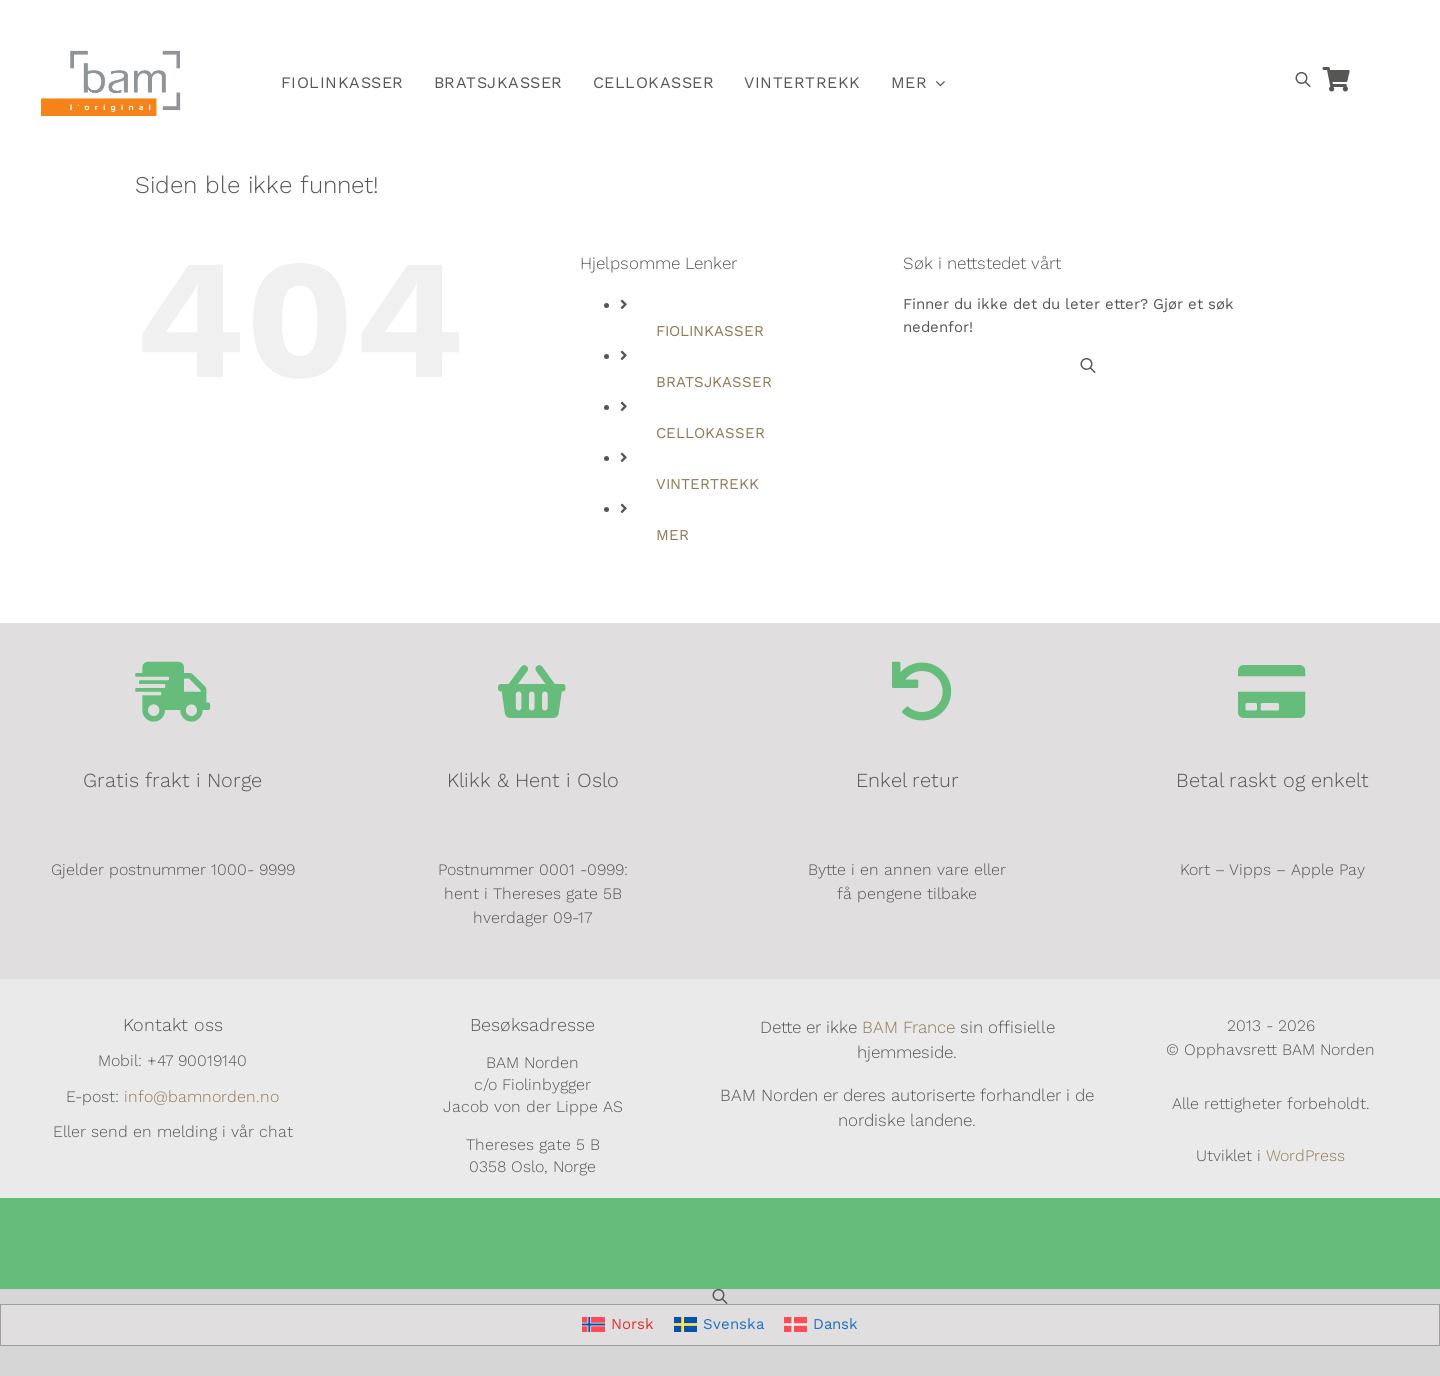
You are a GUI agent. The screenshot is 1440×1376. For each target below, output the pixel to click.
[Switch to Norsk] (1051, 26)
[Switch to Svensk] (1097, 26)
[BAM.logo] (111, 57)
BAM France (908, 1027)
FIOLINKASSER (710, 331)
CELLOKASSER (710, 433)
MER (672, 535)
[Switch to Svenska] (719, 1325)
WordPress (1305, 1155)
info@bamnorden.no (201, 1096)
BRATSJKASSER (714, 382)
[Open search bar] (1303, 79)
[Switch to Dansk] (1143, 26)
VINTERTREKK (707, 484)
